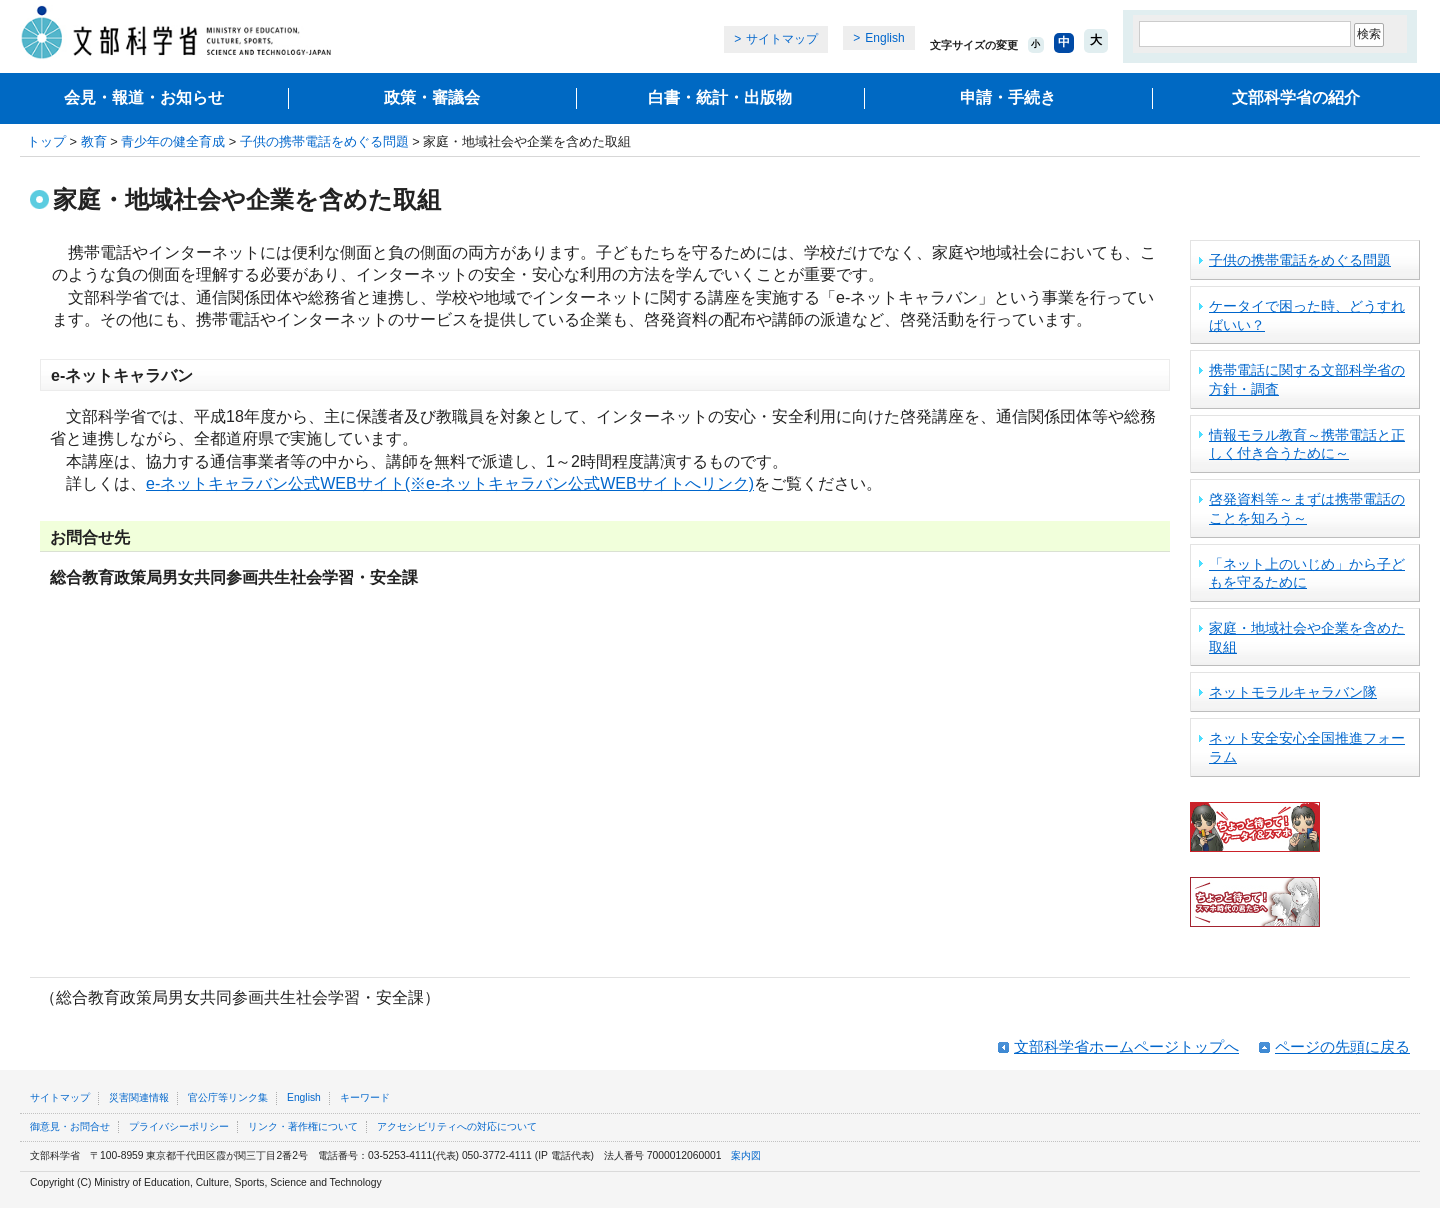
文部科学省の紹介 (1296, 97)
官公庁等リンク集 (228, 1097)
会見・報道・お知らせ (144, 97)
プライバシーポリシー (179, 1126)
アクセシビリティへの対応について (457, 1126)
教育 (94, 141)
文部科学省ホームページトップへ (1126, 1046)
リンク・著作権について (303, 1126)
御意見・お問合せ (70, 1126)
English (884, 38)
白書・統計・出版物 (720, 97)
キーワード (365, 1097)
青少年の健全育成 (173, 141)
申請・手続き (1008, 97)
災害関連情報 (139, 1097)
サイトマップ (782, 39)
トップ (46, 141)
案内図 (746, 1155)
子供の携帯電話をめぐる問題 (324, 141)
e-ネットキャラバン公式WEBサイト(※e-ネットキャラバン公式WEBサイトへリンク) (450, 483)
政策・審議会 (432, 97)
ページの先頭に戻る (1342, 1046)
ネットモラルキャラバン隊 (1293, 692)
